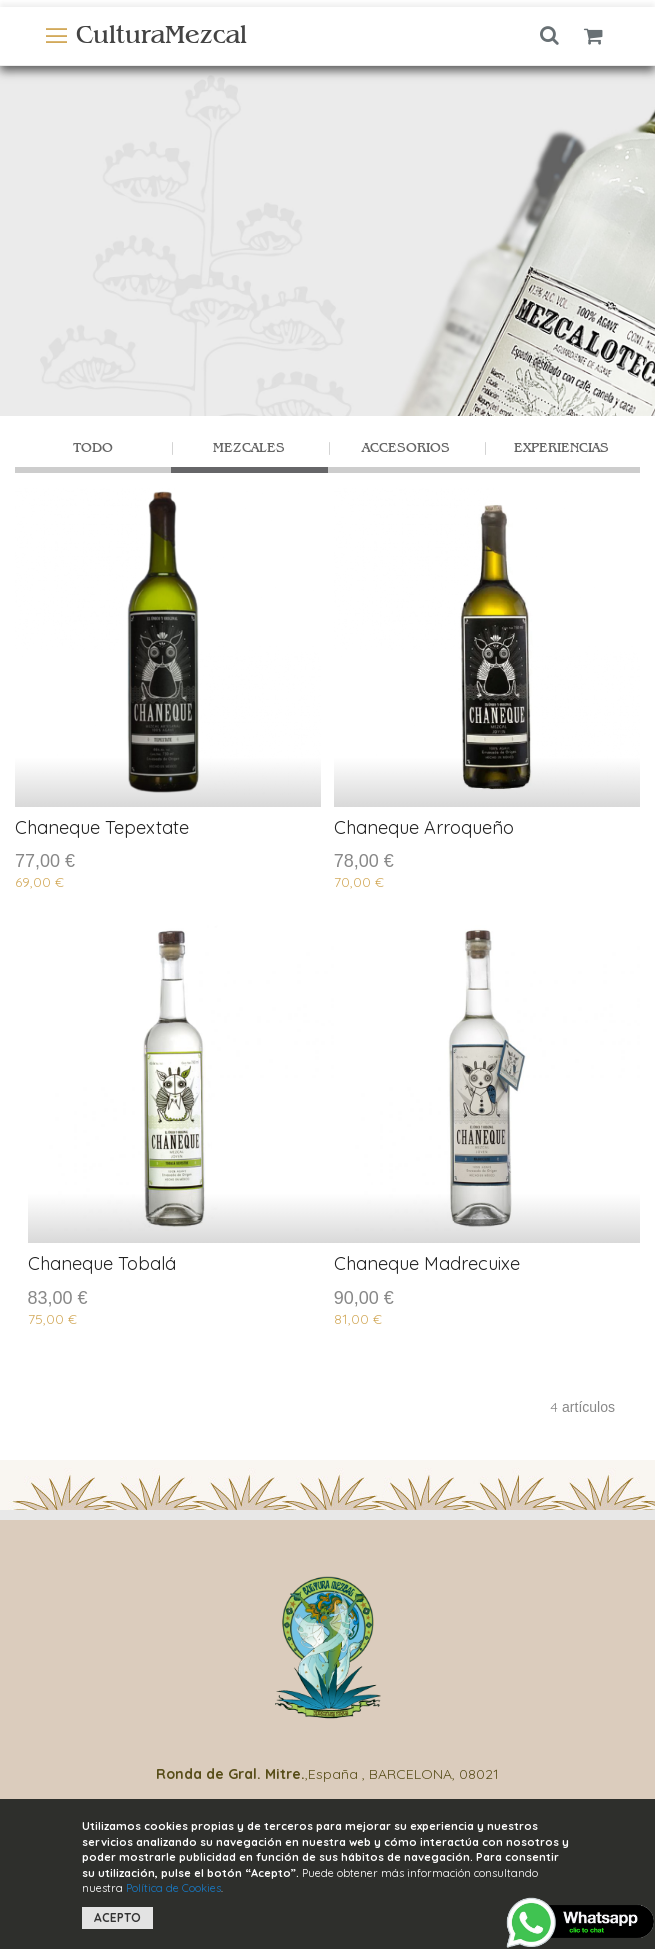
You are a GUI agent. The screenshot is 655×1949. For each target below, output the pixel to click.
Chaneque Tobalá (102, 1263)
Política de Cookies (173, 1888)
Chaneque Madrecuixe (427, 1263)
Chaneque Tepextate (102, 827)
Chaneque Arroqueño (424, 827)
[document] (328, 1874)
